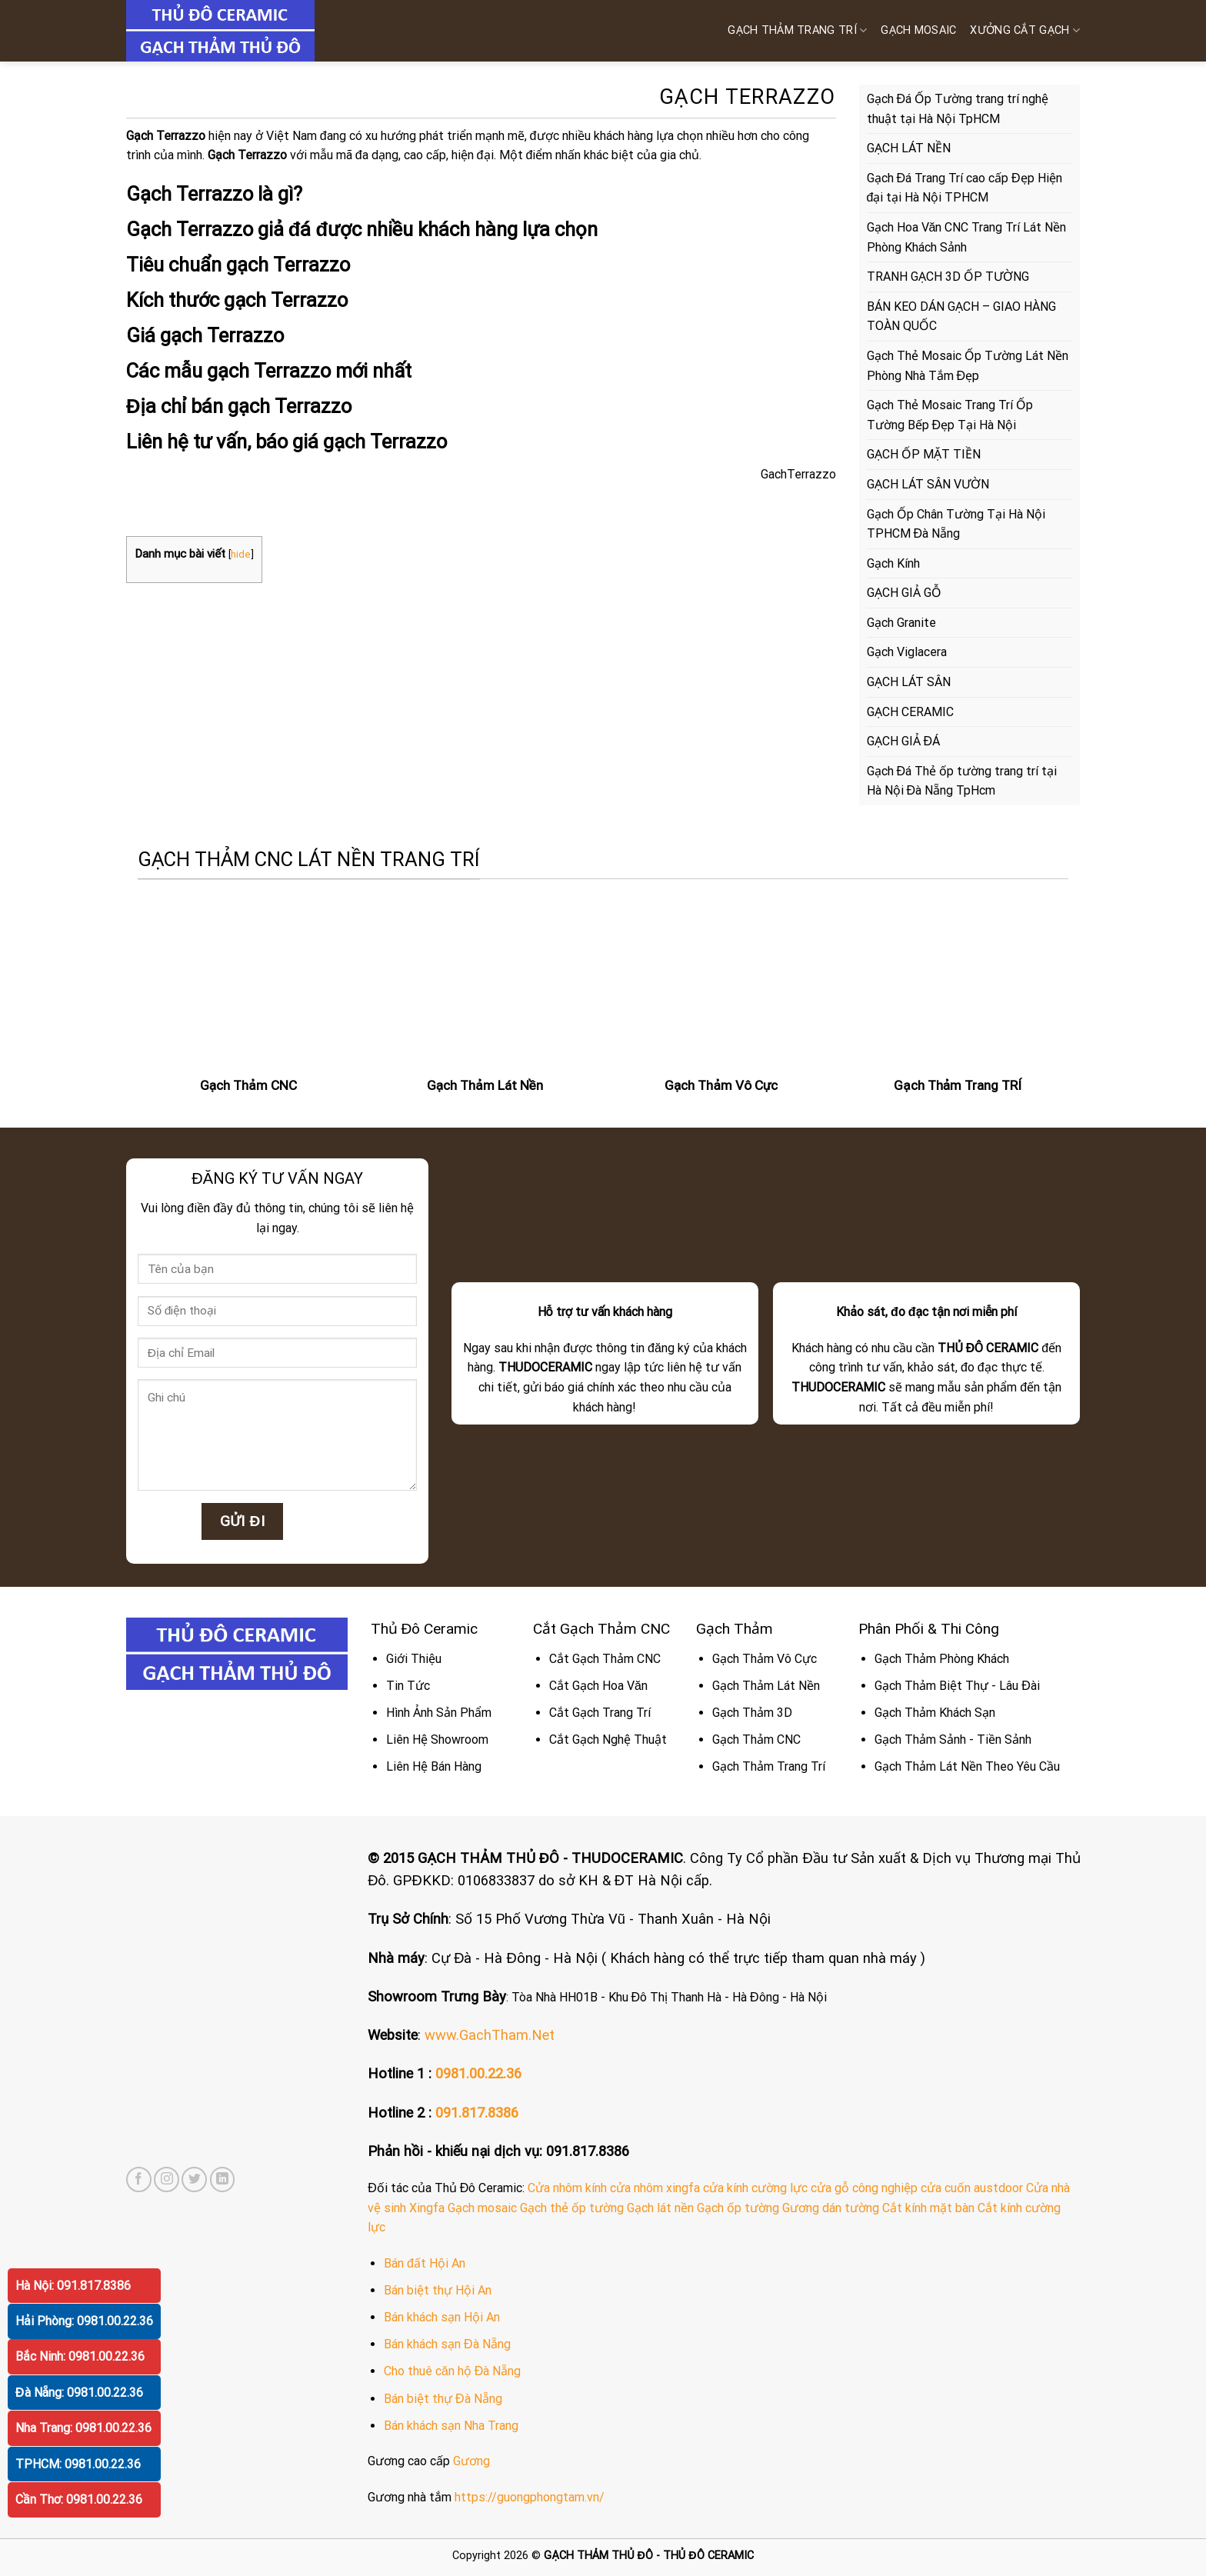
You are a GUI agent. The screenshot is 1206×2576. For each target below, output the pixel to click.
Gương (471, 2461)
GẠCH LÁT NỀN (909, 148)
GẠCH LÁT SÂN (909, 682)
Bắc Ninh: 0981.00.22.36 (80, 2356)
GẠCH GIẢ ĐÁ (904, 741)
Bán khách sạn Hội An (442, 2317)
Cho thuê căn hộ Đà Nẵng (452, 2371)
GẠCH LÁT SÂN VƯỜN (928, 484)
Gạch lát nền (660, 2208)
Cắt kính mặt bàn (928, 2208)
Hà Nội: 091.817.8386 (73, 2285)
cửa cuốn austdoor (972, 2188)
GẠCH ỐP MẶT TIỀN (924, 454)
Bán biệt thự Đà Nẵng (443, 2398)
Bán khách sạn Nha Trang (451, 2425)
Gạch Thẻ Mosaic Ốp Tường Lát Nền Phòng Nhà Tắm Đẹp (967, 365)
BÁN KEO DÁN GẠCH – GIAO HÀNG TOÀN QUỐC (961, 316)
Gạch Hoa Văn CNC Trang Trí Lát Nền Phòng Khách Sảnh (967, 237)
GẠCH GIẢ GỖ (904, 592)
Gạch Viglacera (907, 652)
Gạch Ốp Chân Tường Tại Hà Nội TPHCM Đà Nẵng (956, 524)
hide (241, 554)
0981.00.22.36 (478, 2073)
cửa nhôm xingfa (655, 2188)
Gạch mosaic (482, 2208)
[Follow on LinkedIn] (222, 2179)
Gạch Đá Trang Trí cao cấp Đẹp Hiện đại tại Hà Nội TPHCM (964, 188)
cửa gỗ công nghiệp (864, 2188)
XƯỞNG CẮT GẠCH (1025, 30)
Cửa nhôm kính (567, 2188)
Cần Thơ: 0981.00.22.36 (78, 2499)
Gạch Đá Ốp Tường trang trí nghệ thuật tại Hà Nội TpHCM (958, 109)
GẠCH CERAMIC (910, 712)
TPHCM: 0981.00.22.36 (78, 2464)
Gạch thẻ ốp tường (572, 2208)
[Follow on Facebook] (139, 2179)
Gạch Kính (893, 563)
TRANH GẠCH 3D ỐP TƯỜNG (948, 276)
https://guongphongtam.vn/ (530, 2497)
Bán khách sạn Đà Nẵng (447, 2344)
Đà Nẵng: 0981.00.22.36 (79, 2392)
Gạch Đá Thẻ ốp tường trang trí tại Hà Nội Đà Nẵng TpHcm (962, 781)
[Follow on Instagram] (166, 2179)
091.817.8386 (476, 2112)
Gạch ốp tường (738, 2208)
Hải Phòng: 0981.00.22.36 (84, 2321)
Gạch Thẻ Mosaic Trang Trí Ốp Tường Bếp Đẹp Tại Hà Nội (950, 415)
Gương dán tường (830, 2208)
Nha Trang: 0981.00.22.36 (83, 2428)
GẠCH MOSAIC (918, 30)
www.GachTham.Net (490, 2035)
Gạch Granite (901, 622)
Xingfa (427, 2208)
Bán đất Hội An (424, 2263)
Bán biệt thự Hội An (437, 2290)
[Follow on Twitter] (194, 2179)
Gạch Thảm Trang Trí (797, 30)
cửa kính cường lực (755, 2188)
